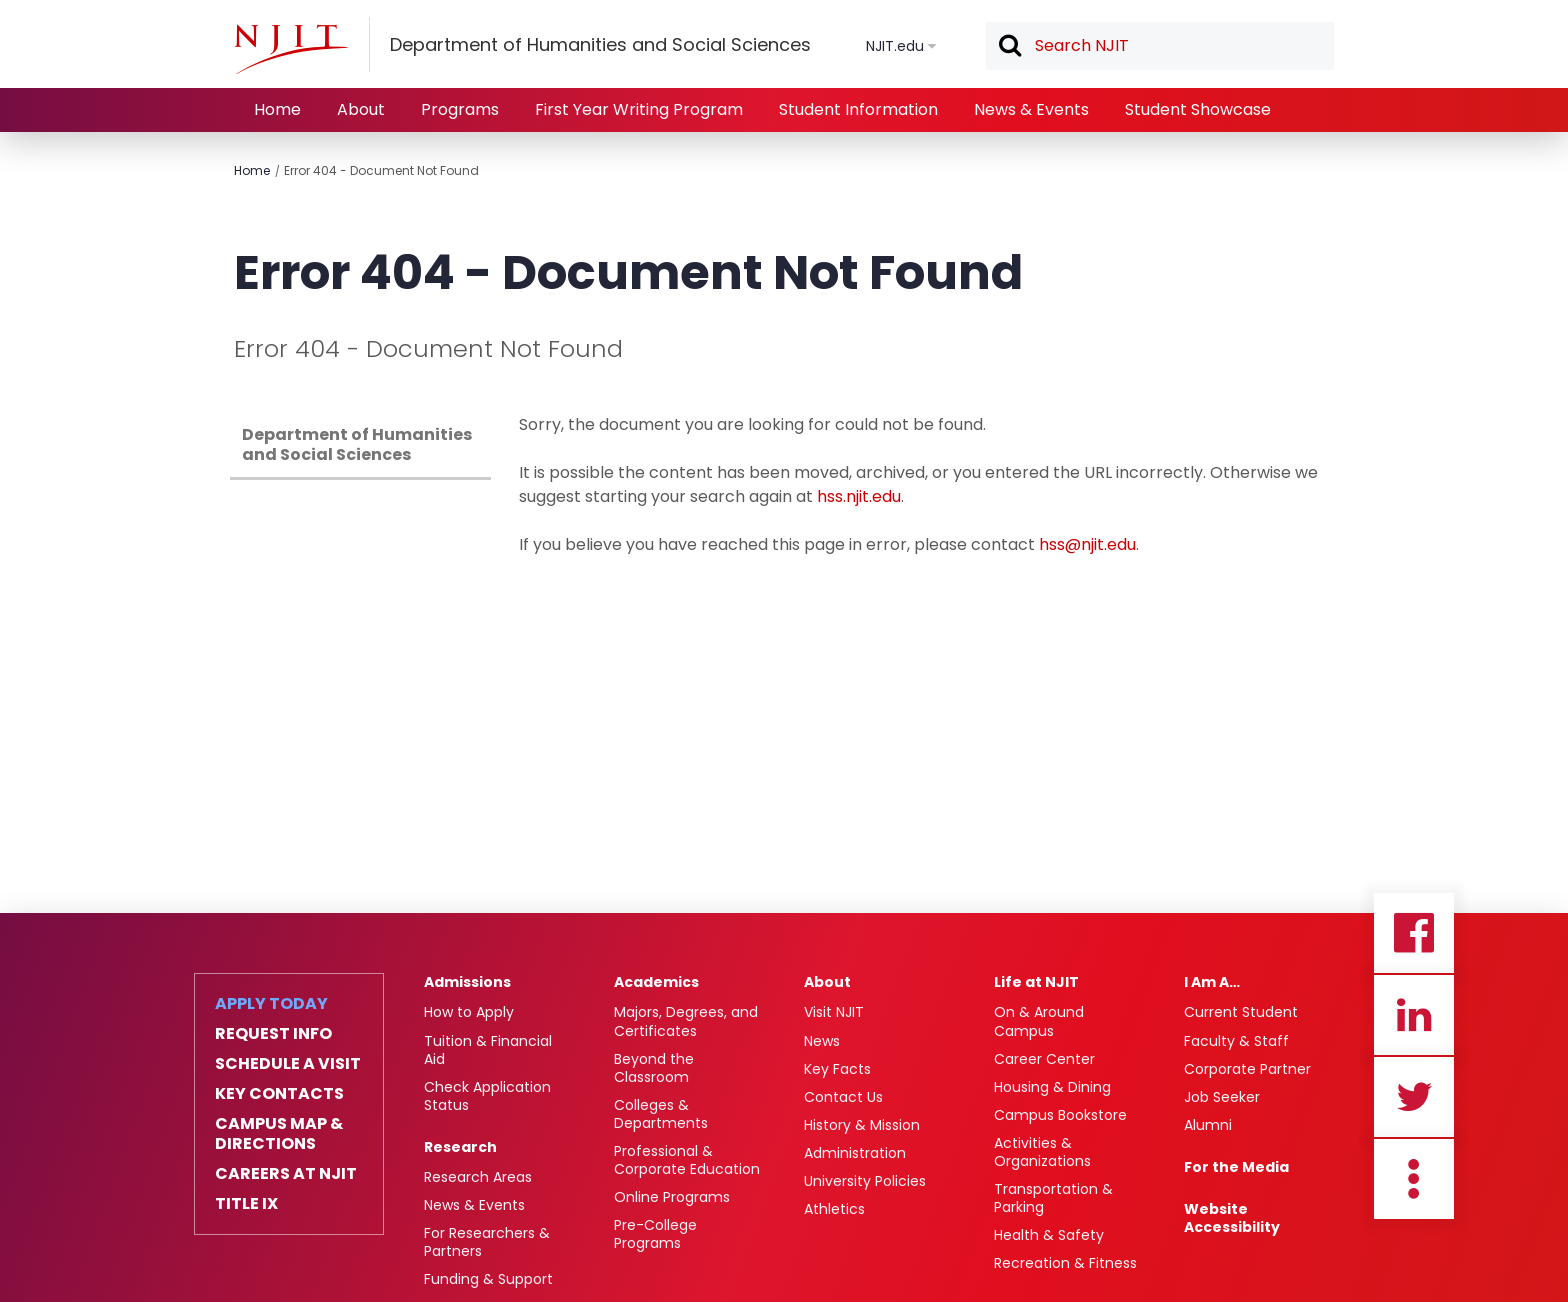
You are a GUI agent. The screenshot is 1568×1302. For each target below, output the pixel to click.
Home (277, 109)
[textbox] (1160, 46)
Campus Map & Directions (279, 1134)
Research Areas (478, 1177)
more (1414, 1179)
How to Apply (469, 1012)
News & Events (1031, 109)
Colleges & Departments (661, 1114)
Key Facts (837, 1069)
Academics (656, 982)
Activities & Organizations (1042, 1152)
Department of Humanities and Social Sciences (357, 444)
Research (460, 1147)
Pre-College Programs (655, 1234)
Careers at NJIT (286, 1174)
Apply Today (271, 1004)
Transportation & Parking (1053, 1198)
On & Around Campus (1039, 1021)
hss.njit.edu (859, 496)
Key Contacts (279, 1094)
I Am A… (1212, 982)
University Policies (865, 1181)
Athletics (834, 1209)
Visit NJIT (834, 1012)
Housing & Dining (1052, 1087)
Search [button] (1009, 47)
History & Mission (862, 1125)
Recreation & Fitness (1065, 1263)
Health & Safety (1049, 1235)
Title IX (246, 1204)
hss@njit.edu (1087, 544)
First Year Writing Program (639, 109)
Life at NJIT (1036, 982)
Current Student (1241, 1012)
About (361, 109)
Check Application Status (487, 1096)
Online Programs (672, 1197)
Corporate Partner (1247, 1069)
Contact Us (843, 1097)
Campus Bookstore (1060, 1115)
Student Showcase (1198, 109)
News (822, 1041)
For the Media (1236, 1167)
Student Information (858, 109)
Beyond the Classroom (654, 1068)
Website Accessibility (1232, 1218)
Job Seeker (1222, 1097)
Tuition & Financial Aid (488, 1050)
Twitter (1414, 1097)
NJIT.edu (895, 46)
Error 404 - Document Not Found (381, 170)
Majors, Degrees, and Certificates (686, 1021)
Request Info (273, 1034)
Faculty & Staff (1236, 1041)
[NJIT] (291, 49)
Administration (855, 1153)
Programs (460, 109)
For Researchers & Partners (487, 1242)
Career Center (1044, 1059)
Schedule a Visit (288, 1064)
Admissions (467, 982)
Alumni (1208, 1125)
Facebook (1414, 933)
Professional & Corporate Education (687, 1160)
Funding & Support (488, 1279)
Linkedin (1414, 1015)
